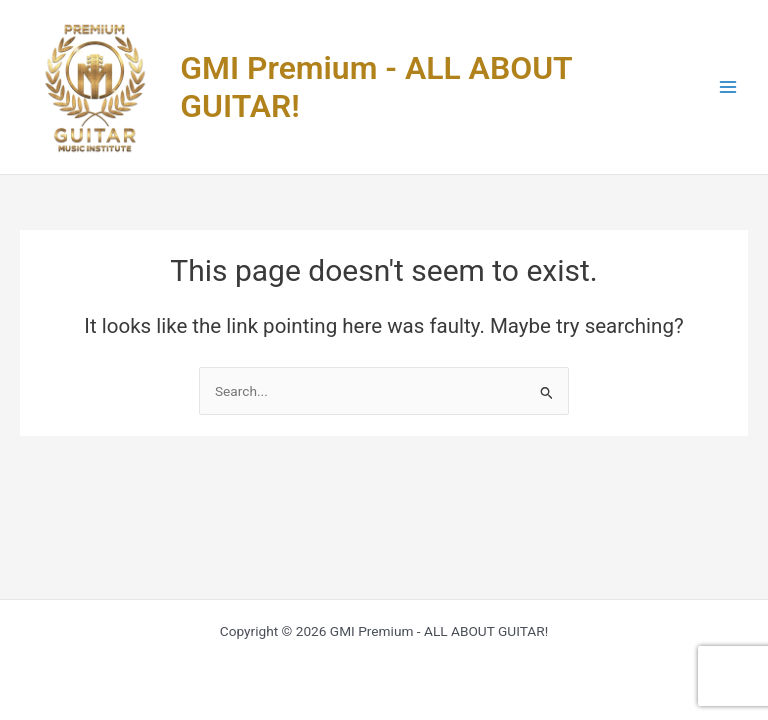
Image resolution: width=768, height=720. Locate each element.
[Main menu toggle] (728, 87)
